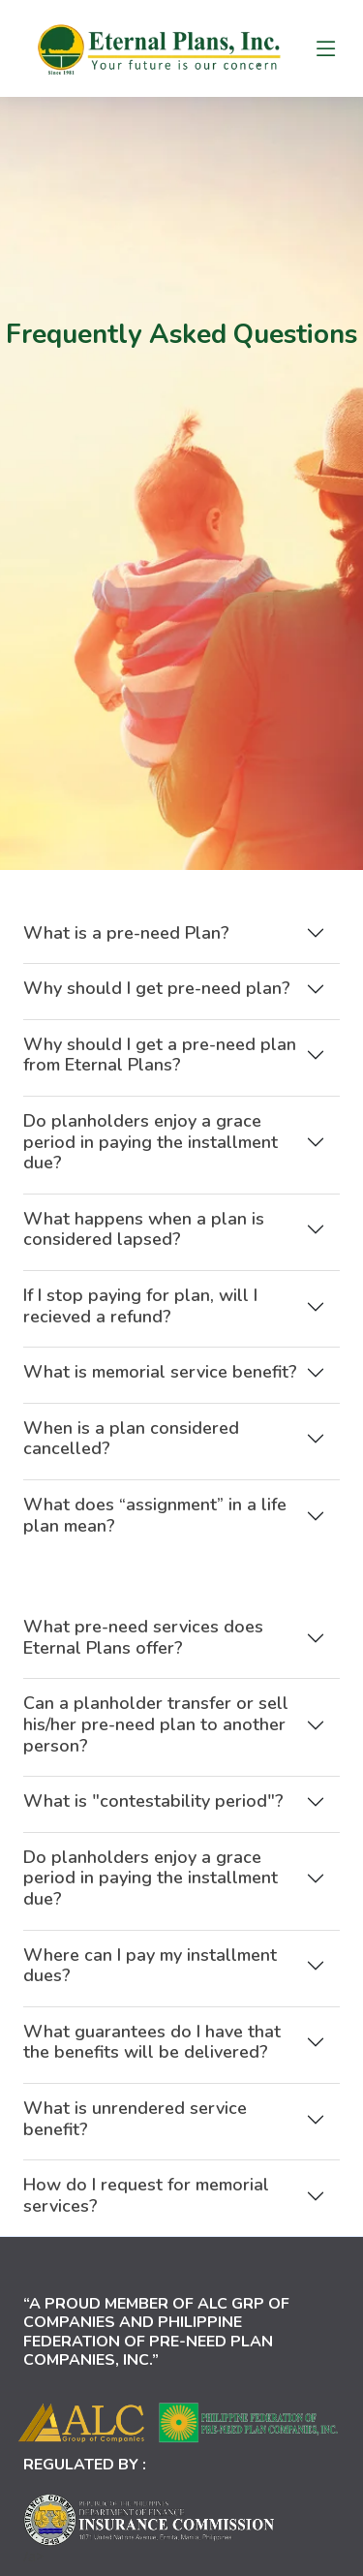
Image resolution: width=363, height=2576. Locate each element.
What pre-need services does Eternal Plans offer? (143, 1651)
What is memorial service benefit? (160, 1386)
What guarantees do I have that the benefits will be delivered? (152, 2055)
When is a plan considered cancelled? (131, 1453)
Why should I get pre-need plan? (156, 1002)
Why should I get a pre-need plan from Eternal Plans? (159, 1069)
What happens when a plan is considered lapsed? (143, 1244)
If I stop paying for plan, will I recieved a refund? (140, 1320)
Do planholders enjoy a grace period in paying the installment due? (150, 1156)
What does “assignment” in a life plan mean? (155, 1529)
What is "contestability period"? (153, 1815)
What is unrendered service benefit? (135, 2133)
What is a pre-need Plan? (126, 946)
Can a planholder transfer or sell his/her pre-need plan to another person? (155, 1738)
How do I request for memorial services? (146, 2210)
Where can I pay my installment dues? (150, 1979)
